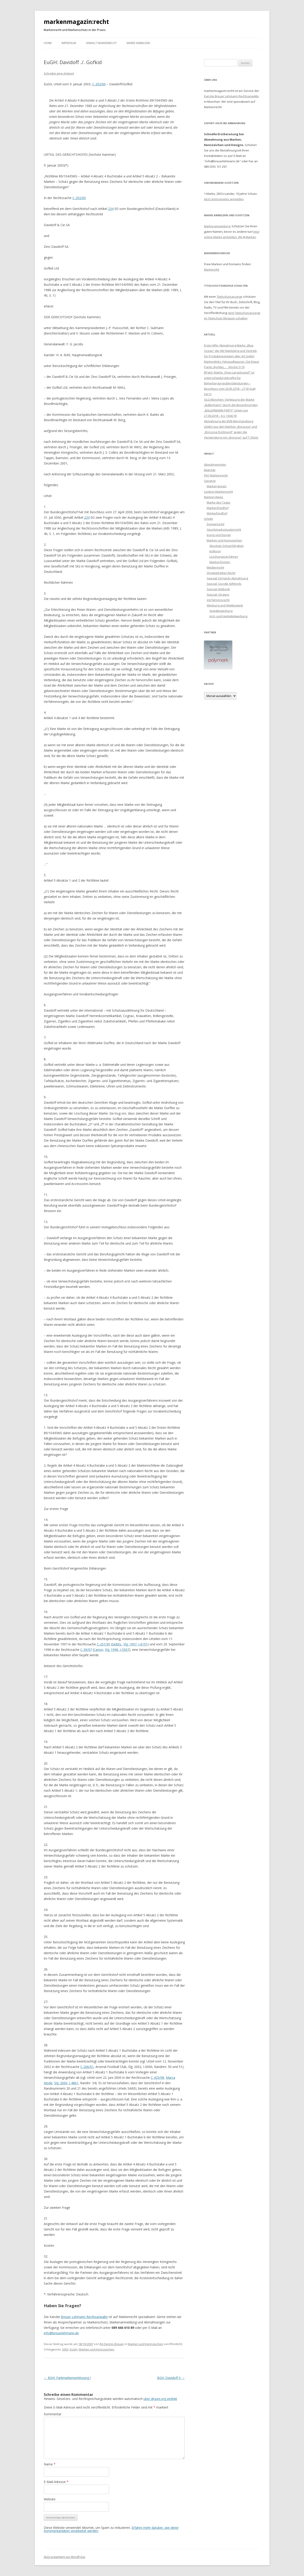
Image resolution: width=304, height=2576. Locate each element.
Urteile (208, 519)
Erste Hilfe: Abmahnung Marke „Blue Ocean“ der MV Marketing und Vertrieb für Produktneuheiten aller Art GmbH (230, 350)
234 (111, 209)
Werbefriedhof (217, 513)
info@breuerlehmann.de (61, 2333)
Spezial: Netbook (218, 589)
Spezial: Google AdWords (224, 584)
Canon (98, 1649)
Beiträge (210, 470)
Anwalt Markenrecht (101, 43)
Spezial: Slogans (218, 594)
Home (48, 43)
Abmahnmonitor (215, 464)
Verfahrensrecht (218, 600)
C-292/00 (99, 84)
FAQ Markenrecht (216, 475)
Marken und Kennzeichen (145, 2344)
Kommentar (52, 2414)
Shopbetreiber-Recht (221, 573)
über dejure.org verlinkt (160, 2399)
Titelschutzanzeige (229, 297)
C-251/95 (103, 1644)
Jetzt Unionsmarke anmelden (224, 199)
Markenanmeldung (217, 226)
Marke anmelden (138, 43)
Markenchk (211, 269)
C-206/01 (87, 2067)
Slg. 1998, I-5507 (117, 1649)
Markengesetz (217, 486)
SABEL (117, 1644)
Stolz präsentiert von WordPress (64, 2557)
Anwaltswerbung (220, 611)
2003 (65, 2349)
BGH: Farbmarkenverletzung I (67, 2378)
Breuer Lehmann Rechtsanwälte (84, 2317)
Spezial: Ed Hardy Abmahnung (227, 578)
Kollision (215, 551)
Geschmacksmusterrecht (224, 529)
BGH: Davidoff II (171, 2378)
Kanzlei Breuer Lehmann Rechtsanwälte (231, 96)
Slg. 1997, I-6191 (135, 1644)
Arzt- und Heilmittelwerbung (228, 616)
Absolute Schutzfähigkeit (226, 546)
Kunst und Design (219, 535)
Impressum (69, 43)
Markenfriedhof (218, 508)
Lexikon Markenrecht (218, 492)
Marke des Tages (218, 502)
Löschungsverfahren (223, 557)
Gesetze (210, 481)
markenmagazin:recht (76, 22)
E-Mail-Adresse (56, 2482)
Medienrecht (215, 567)
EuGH (73, 2349)
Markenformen (219, 562)
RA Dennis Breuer (112, 2344)
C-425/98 (157, 2077)
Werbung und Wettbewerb (225, 605)
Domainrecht (215, 524)
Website (50, 2499)
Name (50, 2464)
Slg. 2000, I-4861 (66, 2083)
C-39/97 (86, 1649)
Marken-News (213, 497)
